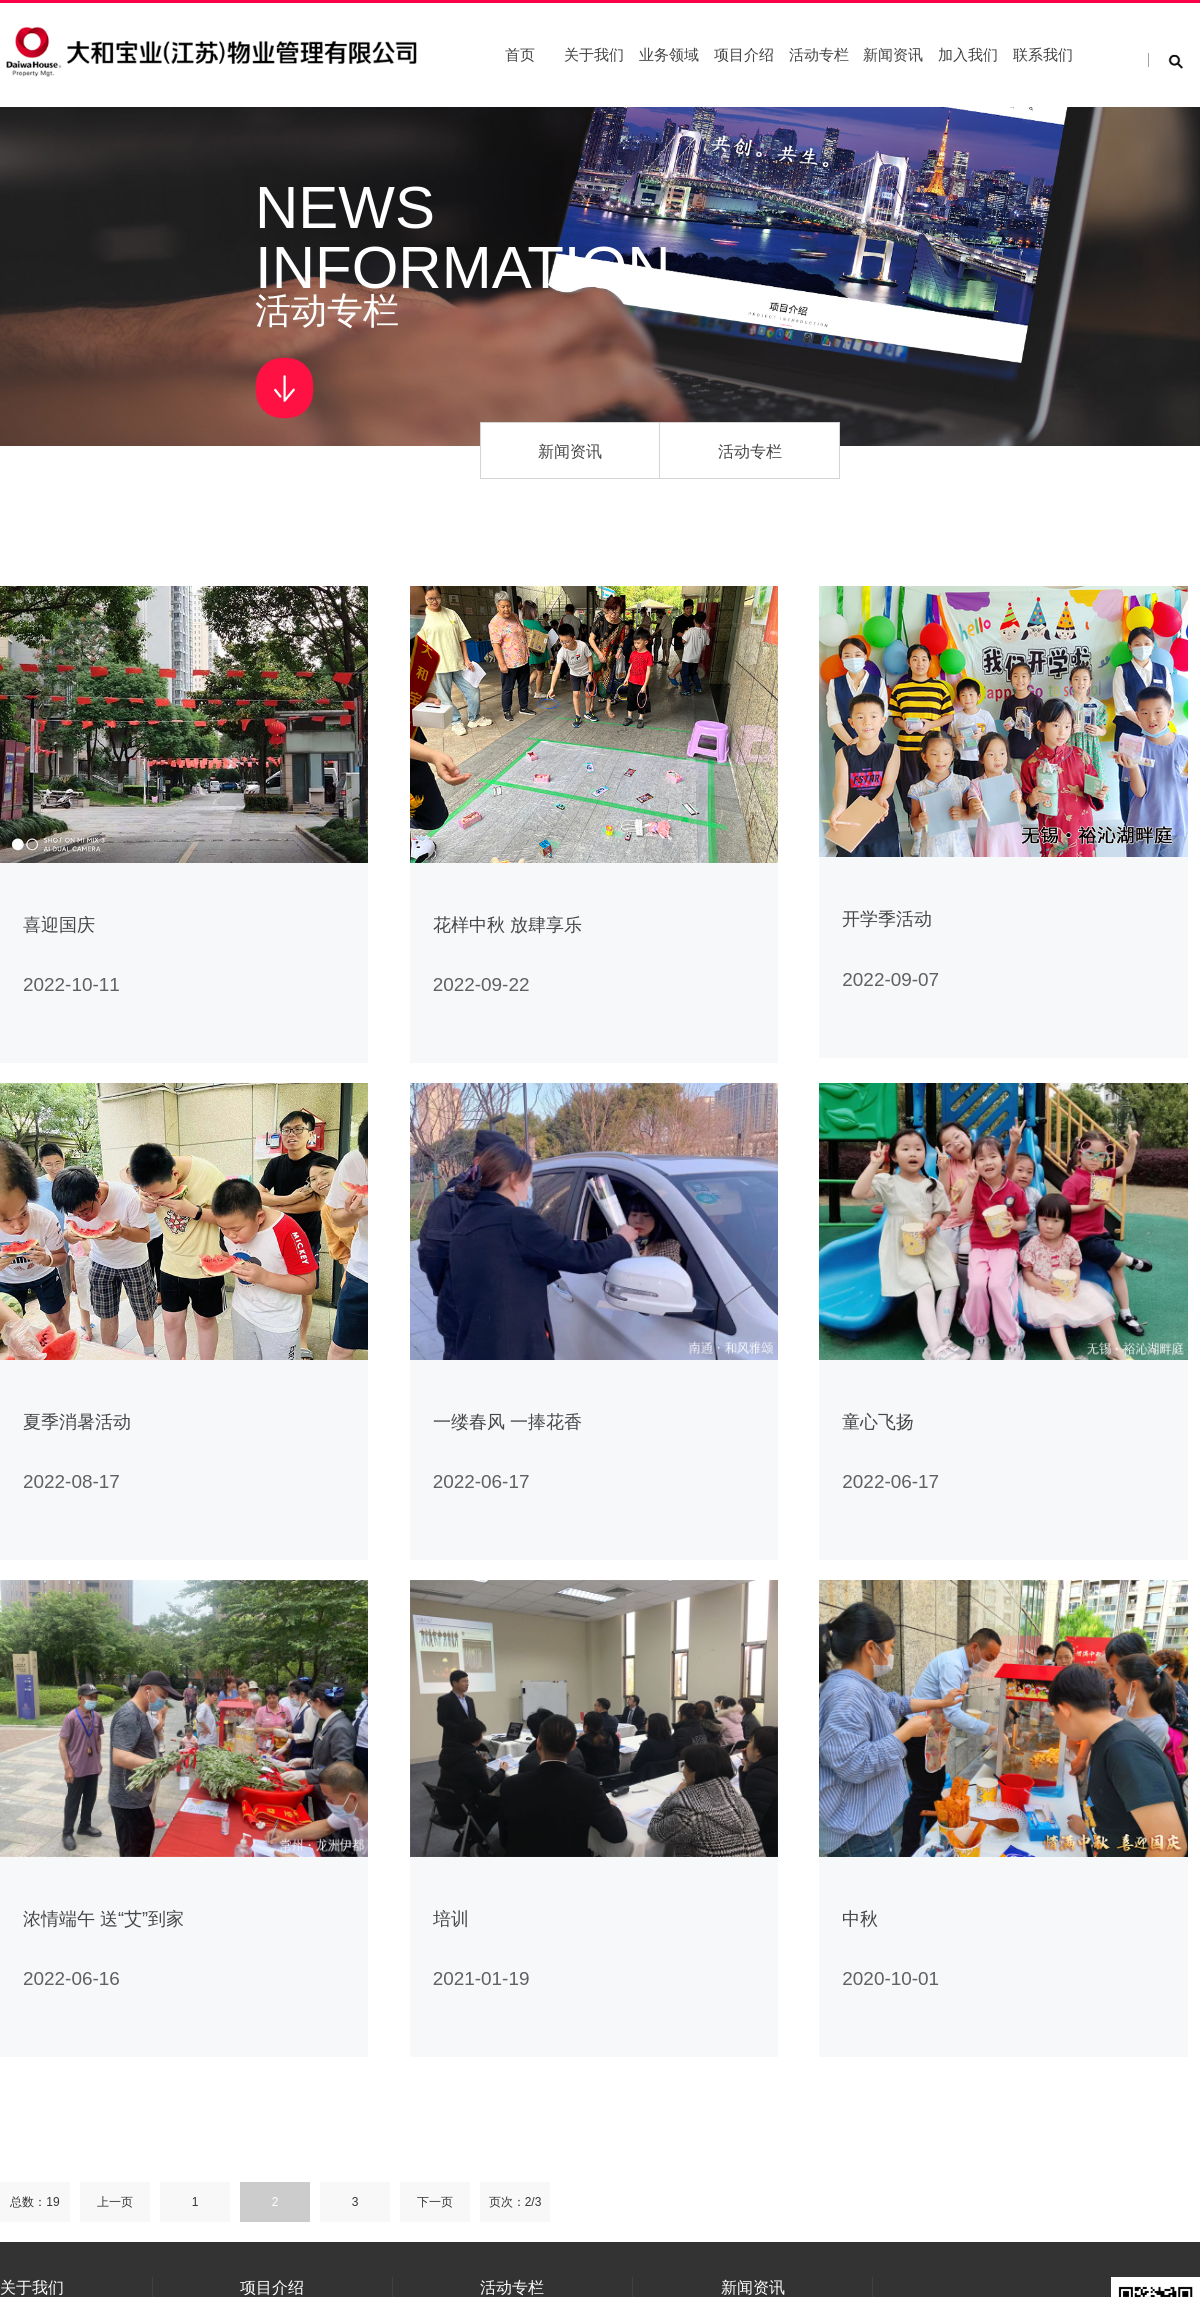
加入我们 (968, 54)
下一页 (435, 2202)
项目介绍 (744, 54)
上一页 (115, 2202)
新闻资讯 (893, 54)
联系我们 (1043, 54)
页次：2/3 (515, 2202)
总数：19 (34, 2202)
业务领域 (669, 54)
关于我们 (594, 54)
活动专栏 (819, 54)
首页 (520, 54)
